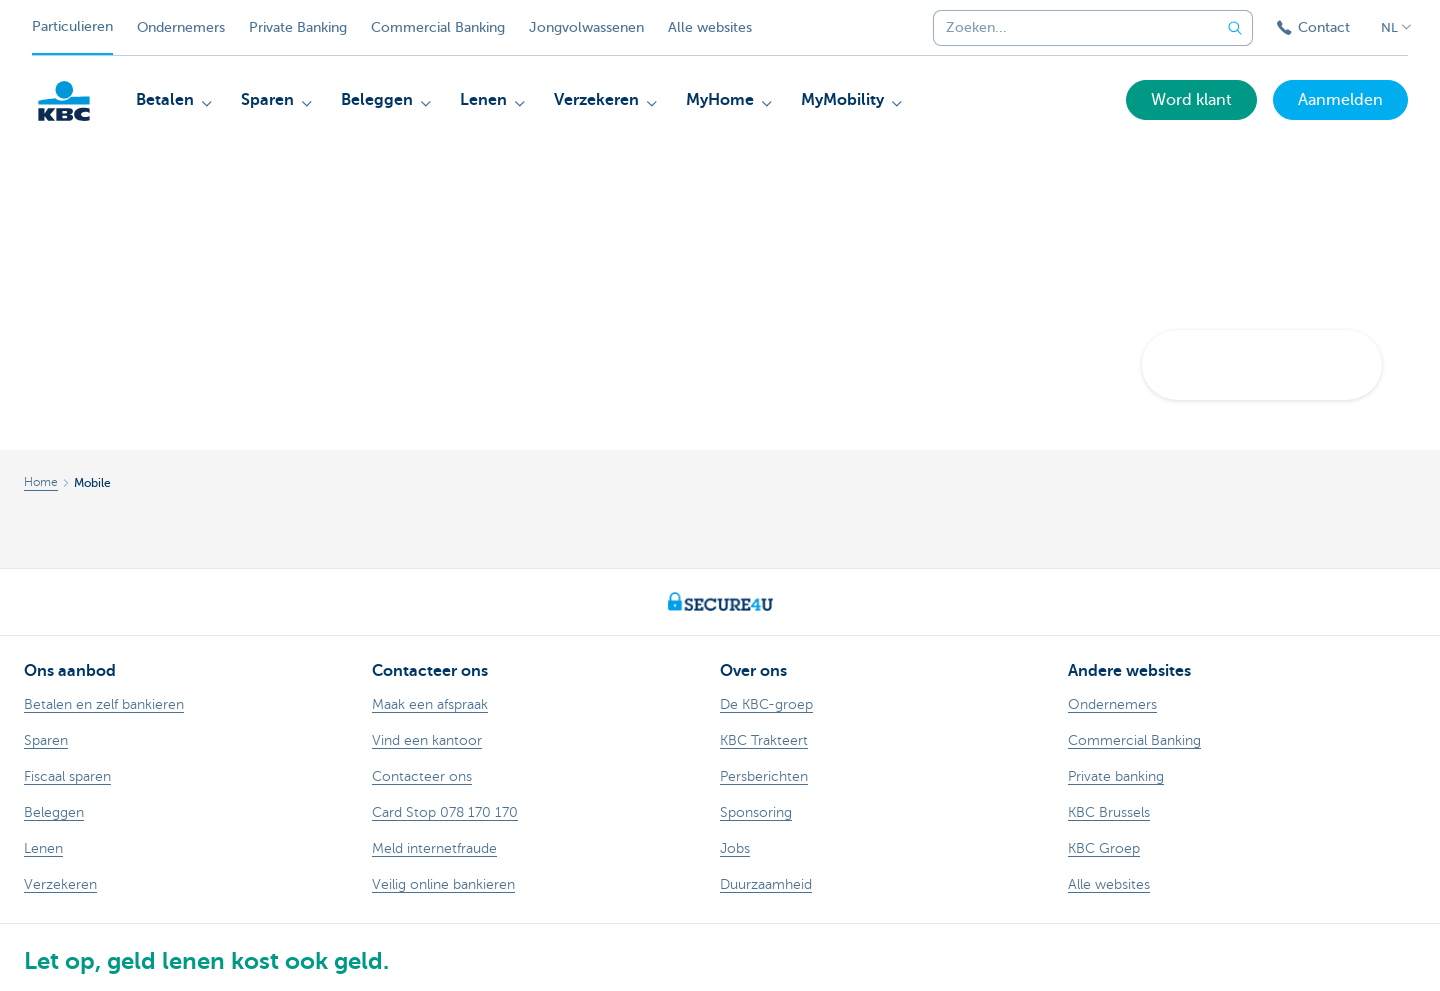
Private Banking (298, 27)
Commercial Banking (438, 27)
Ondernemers (181, 27)
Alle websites (710, 27)
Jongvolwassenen (586, 27)
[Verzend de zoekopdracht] (1235, 28)
